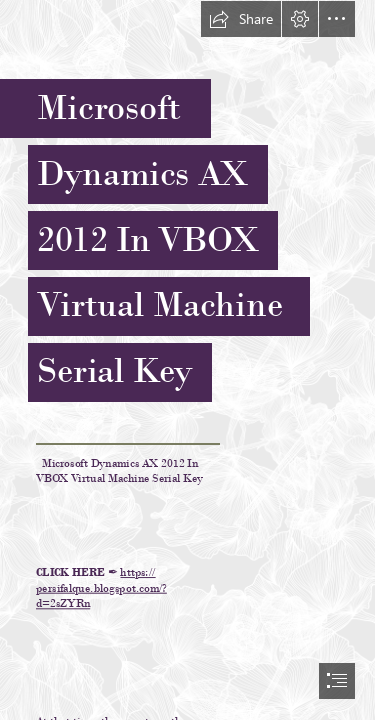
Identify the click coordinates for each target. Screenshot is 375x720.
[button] (241, 19)
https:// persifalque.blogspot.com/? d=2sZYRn (101, 588)
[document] (187, 360)
